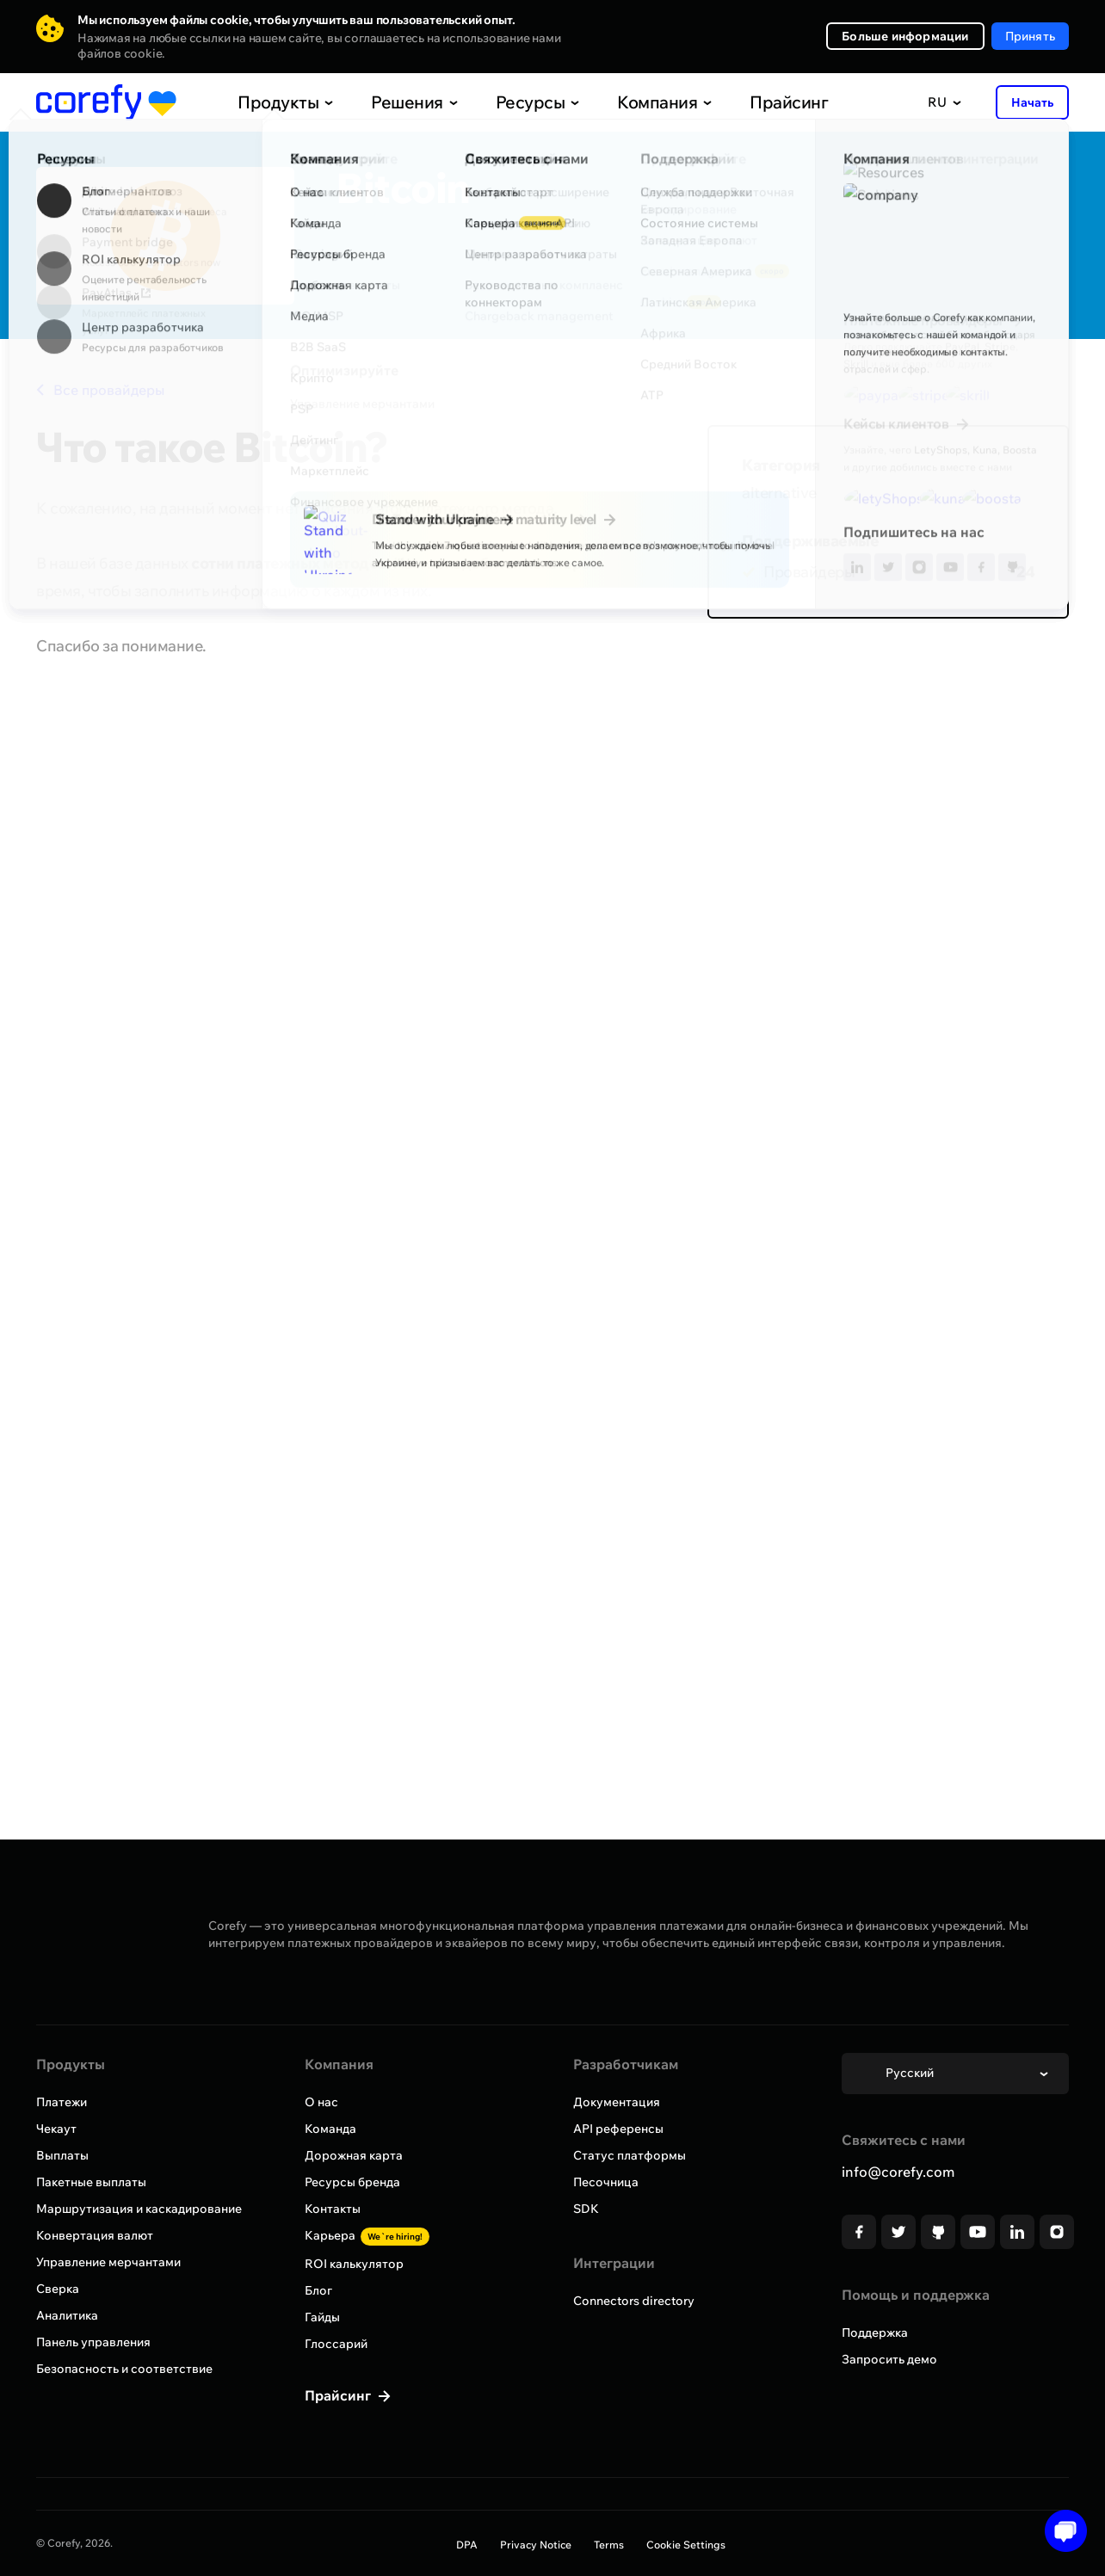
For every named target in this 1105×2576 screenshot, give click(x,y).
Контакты (333, 2208)
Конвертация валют (94, 2235)
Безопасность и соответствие (124, 2368)
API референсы (618, 2128)
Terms (609, 2544)
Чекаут (56, 2128)
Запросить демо (889, 2359)
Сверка (57, 2288)
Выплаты (62, 2155)
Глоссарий (336, 2343)
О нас (321, 2102)
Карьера (367, 2235)
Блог (318, 2290)
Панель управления (93, 2342)
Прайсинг (750, 102)
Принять (1030, 36)
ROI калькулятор (354, 2263)
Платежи (61, 2102)
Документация (616, 2102)
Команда (330, 2128)
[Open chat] (1060, 2531)
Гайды (322, 2317)
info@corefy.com (898, 2171)
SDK (586, 2208)
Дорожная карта (354, 2155)
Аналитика (67, 2315)
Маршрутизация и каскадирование (139, 2208)
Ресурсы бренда (352, 2182)
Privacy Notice (535, 2544)
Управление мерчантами (108, 2262)
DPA (467, 2544)
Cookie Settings (685, 2544)
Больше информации (905, 36)
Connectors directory (633, 2300)
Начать (1032, 102)
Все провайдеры (100, 389)
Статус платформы (629, 2155)
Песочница (606, 2182)
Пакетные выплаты (91, 2182)
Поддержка (875, 2332)
